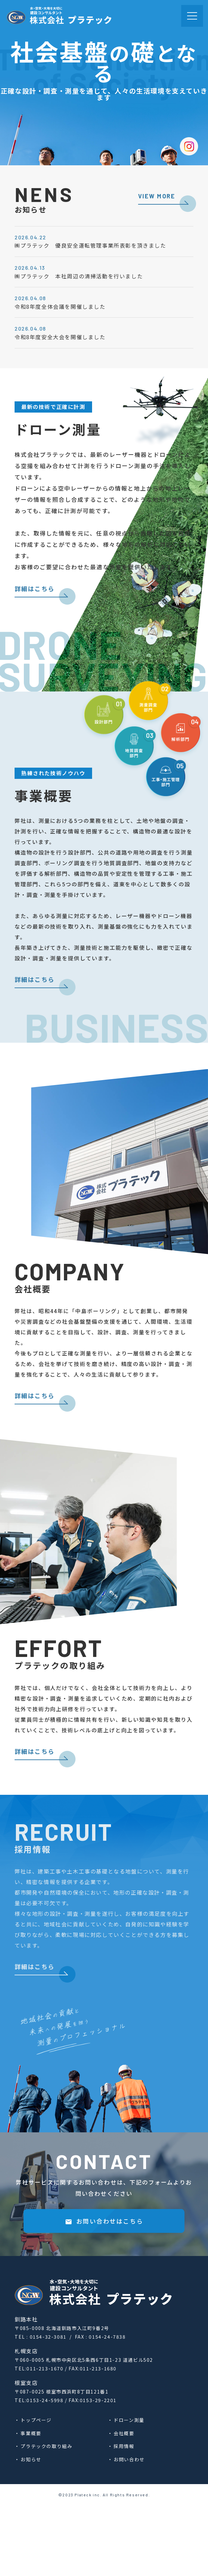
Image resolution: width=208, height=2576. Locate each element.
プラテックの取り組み (46, 2446)
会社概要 (124, 2433)
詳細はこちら (35, 614)
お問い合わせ (129, 2459)
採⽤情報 (124, 2446)
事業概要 (31, 2433)
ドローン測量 (129, 2420)
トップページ (36, 2420)
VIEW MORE (156, 196)
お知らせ (31, 2459)
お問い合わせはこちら (104, 2272)
